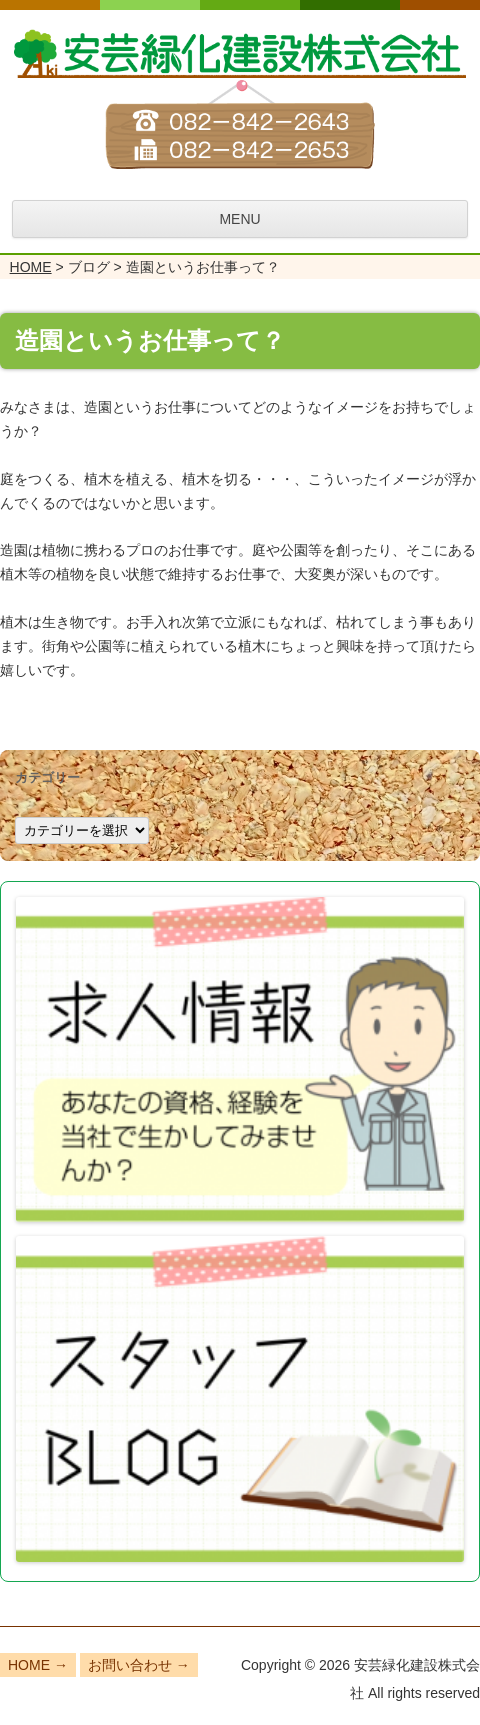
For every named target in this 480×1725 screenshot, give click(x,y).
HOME (31, 267)
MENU (239, 219)
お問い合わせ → (139, 1665)
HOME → (38, 1665)
